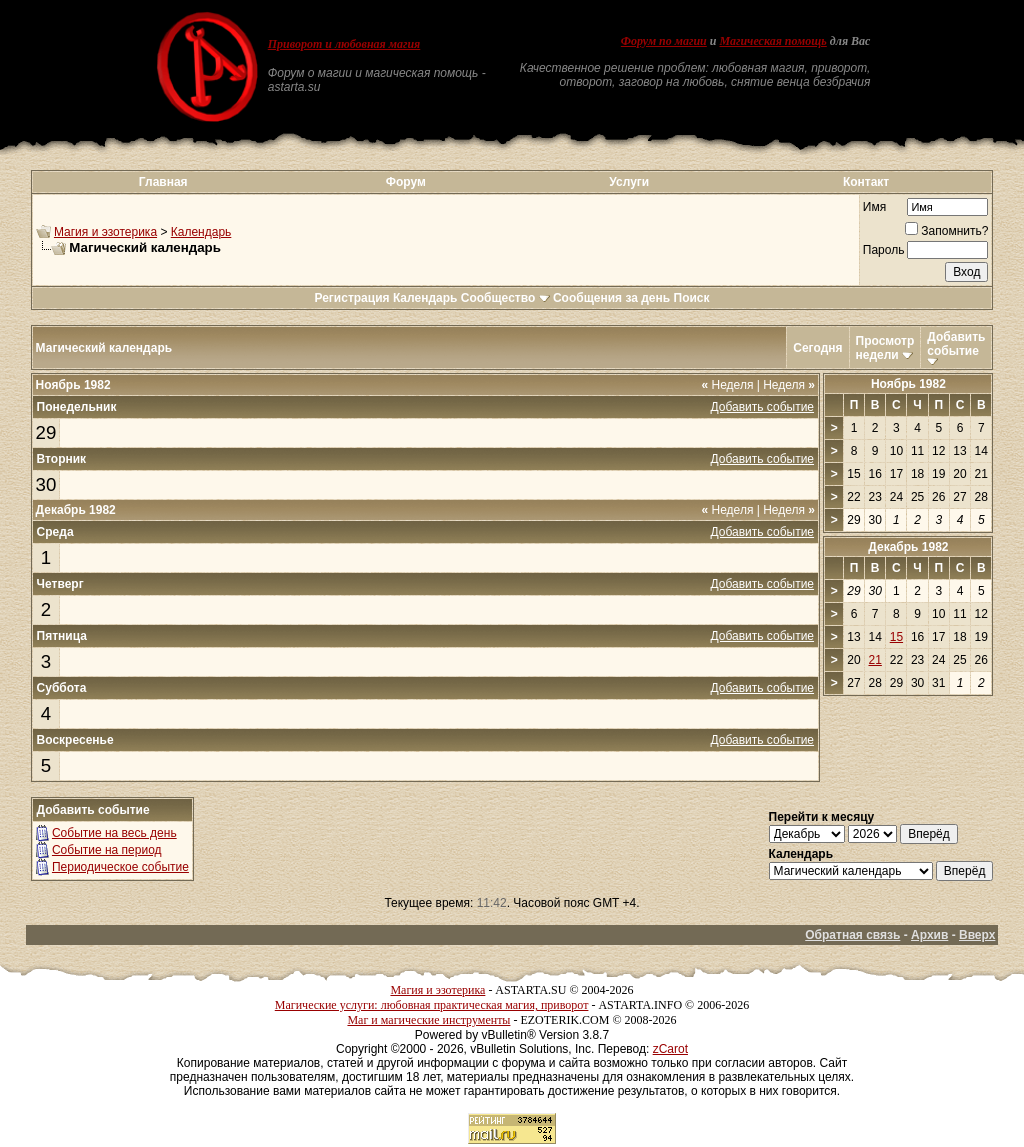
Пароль (884, 250)
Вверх (977, 935)
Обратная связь (852, 935)
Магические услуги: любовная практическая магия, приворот (432, 1005)
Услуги (629, 182)
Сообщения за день (611, 298)
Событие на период (107, 850)
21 (875, 660)
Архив (929, 935)
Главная (163, 182)
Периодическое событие (120, 867)
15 (896, 637)
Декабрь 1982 (908, 547)
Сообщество (505, 298)
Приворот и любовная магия (344, 44)
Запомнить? (946, 231)
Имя (874, 207)
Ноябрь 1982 (908, 384)
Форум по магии (664, 41)
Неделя (728, 385)
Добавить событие (956, 344)
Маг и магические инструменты (428, 1020)
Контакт (866, 182)
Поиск (692, 298)
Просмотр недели (885, 348)
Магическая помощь (772, 41)
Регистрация (351, 298)
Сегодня (817, 348)
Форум (406, 182)
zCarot (670, 1049)
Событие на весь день (114, 833)
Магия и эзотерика (105, 232)
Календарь (201, 232)
